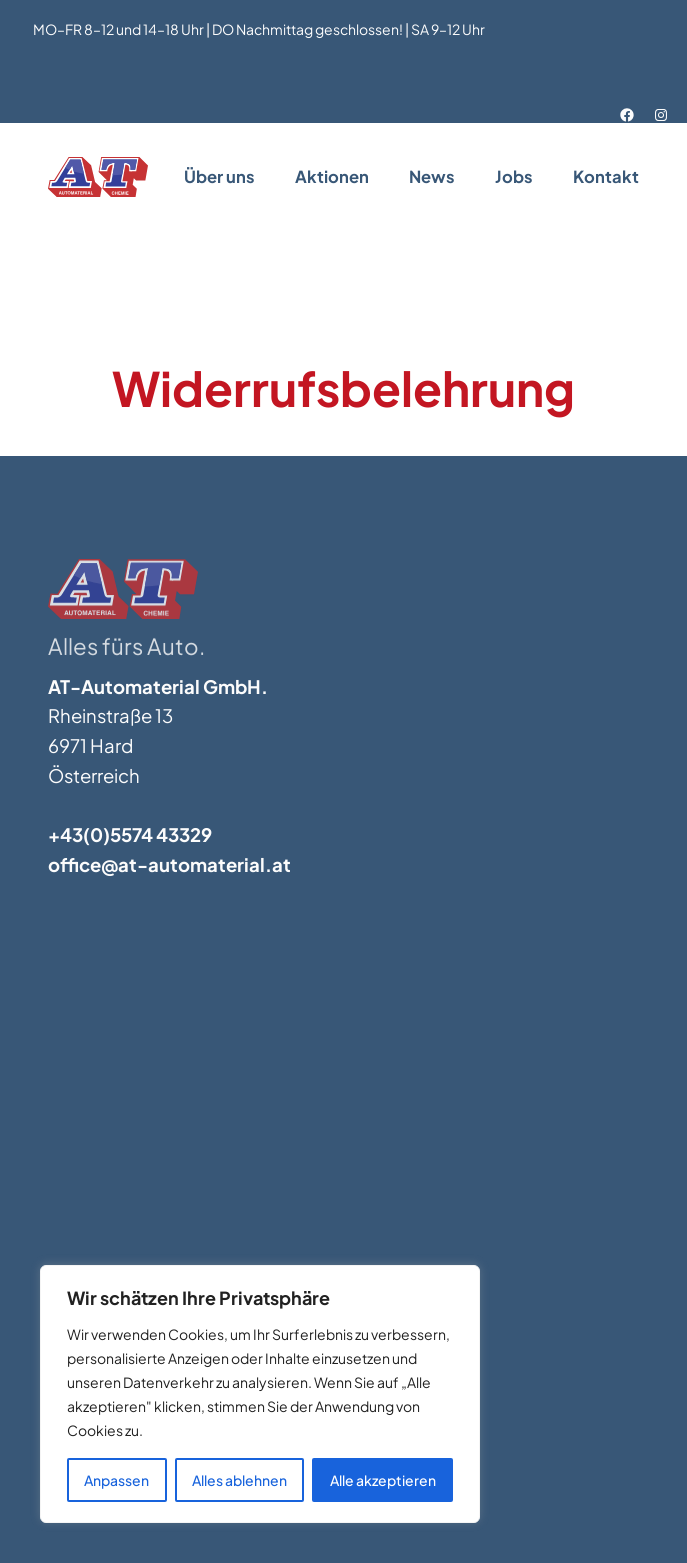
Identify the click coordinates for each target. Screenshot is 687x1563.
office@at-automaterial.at (169, 864)
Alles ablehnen (239, 1480)
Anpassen (116, 1480)
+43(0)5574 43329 (130, 834)
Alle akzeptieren (383, 1480)
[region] (260, 1394)
